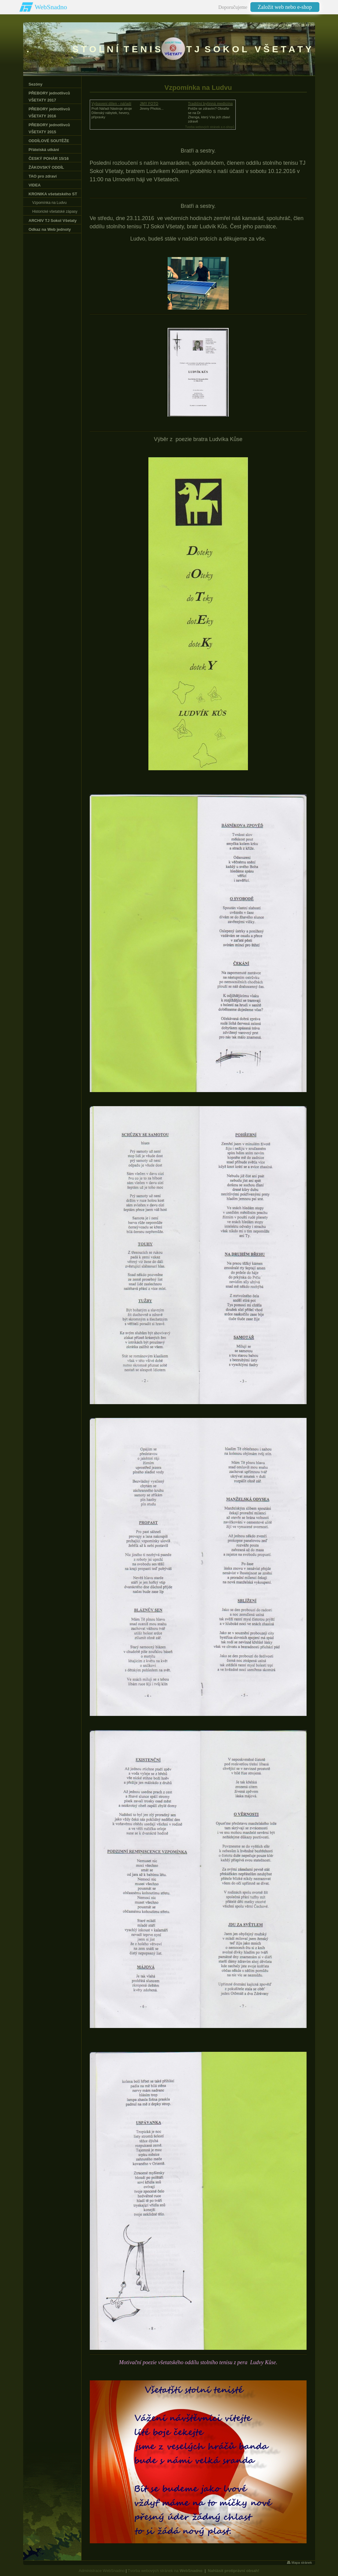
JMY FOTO (149, 103)
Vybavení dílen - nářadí (111, 103)
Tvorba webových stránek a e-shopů (209, 127)
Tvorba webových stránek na (165, 2570)
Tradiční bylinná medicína (210, 103)
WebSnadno (51, 7)
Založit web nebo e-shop (285, 7)
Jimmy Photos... (152, 108)
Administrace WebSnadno (102, 2570)
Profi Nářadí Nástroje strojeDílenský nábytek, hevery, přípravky (112, 113)
